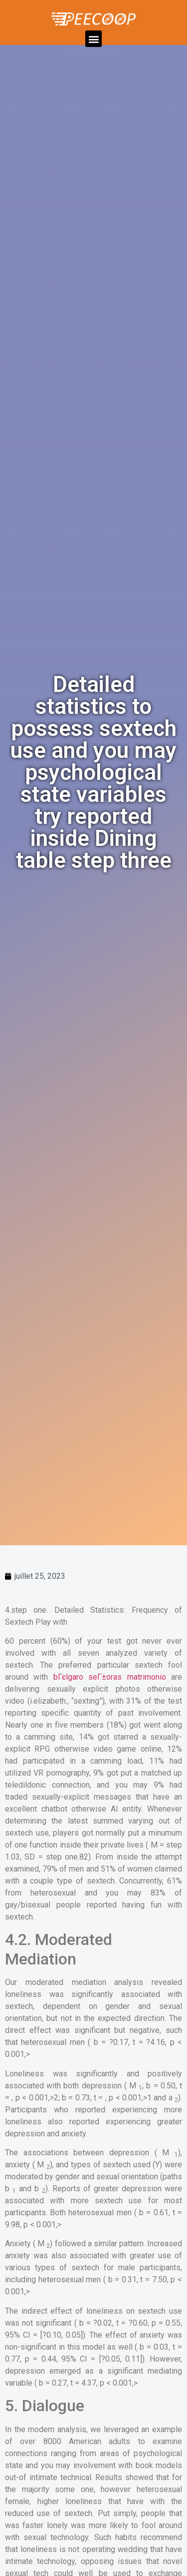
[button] (93, 38)
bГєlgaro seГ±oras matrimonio (109, 1677)
